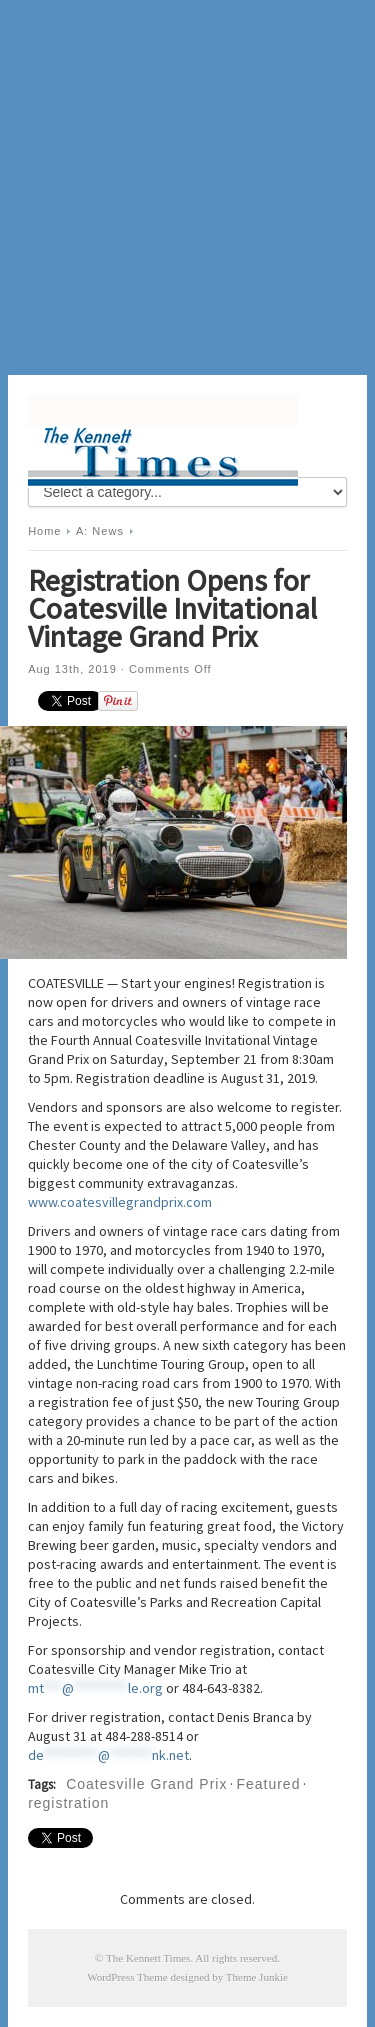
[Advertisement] (187, 187)
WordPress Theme (127, 1977)
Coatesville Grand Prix (146, 1784)
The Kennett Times (148, 1958)
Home (44, 531)
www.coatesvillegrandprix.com (120, 1202)
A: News (100, 531)
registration (68, 1803)
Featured (268, 1784)
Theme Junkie (257, 1977)
